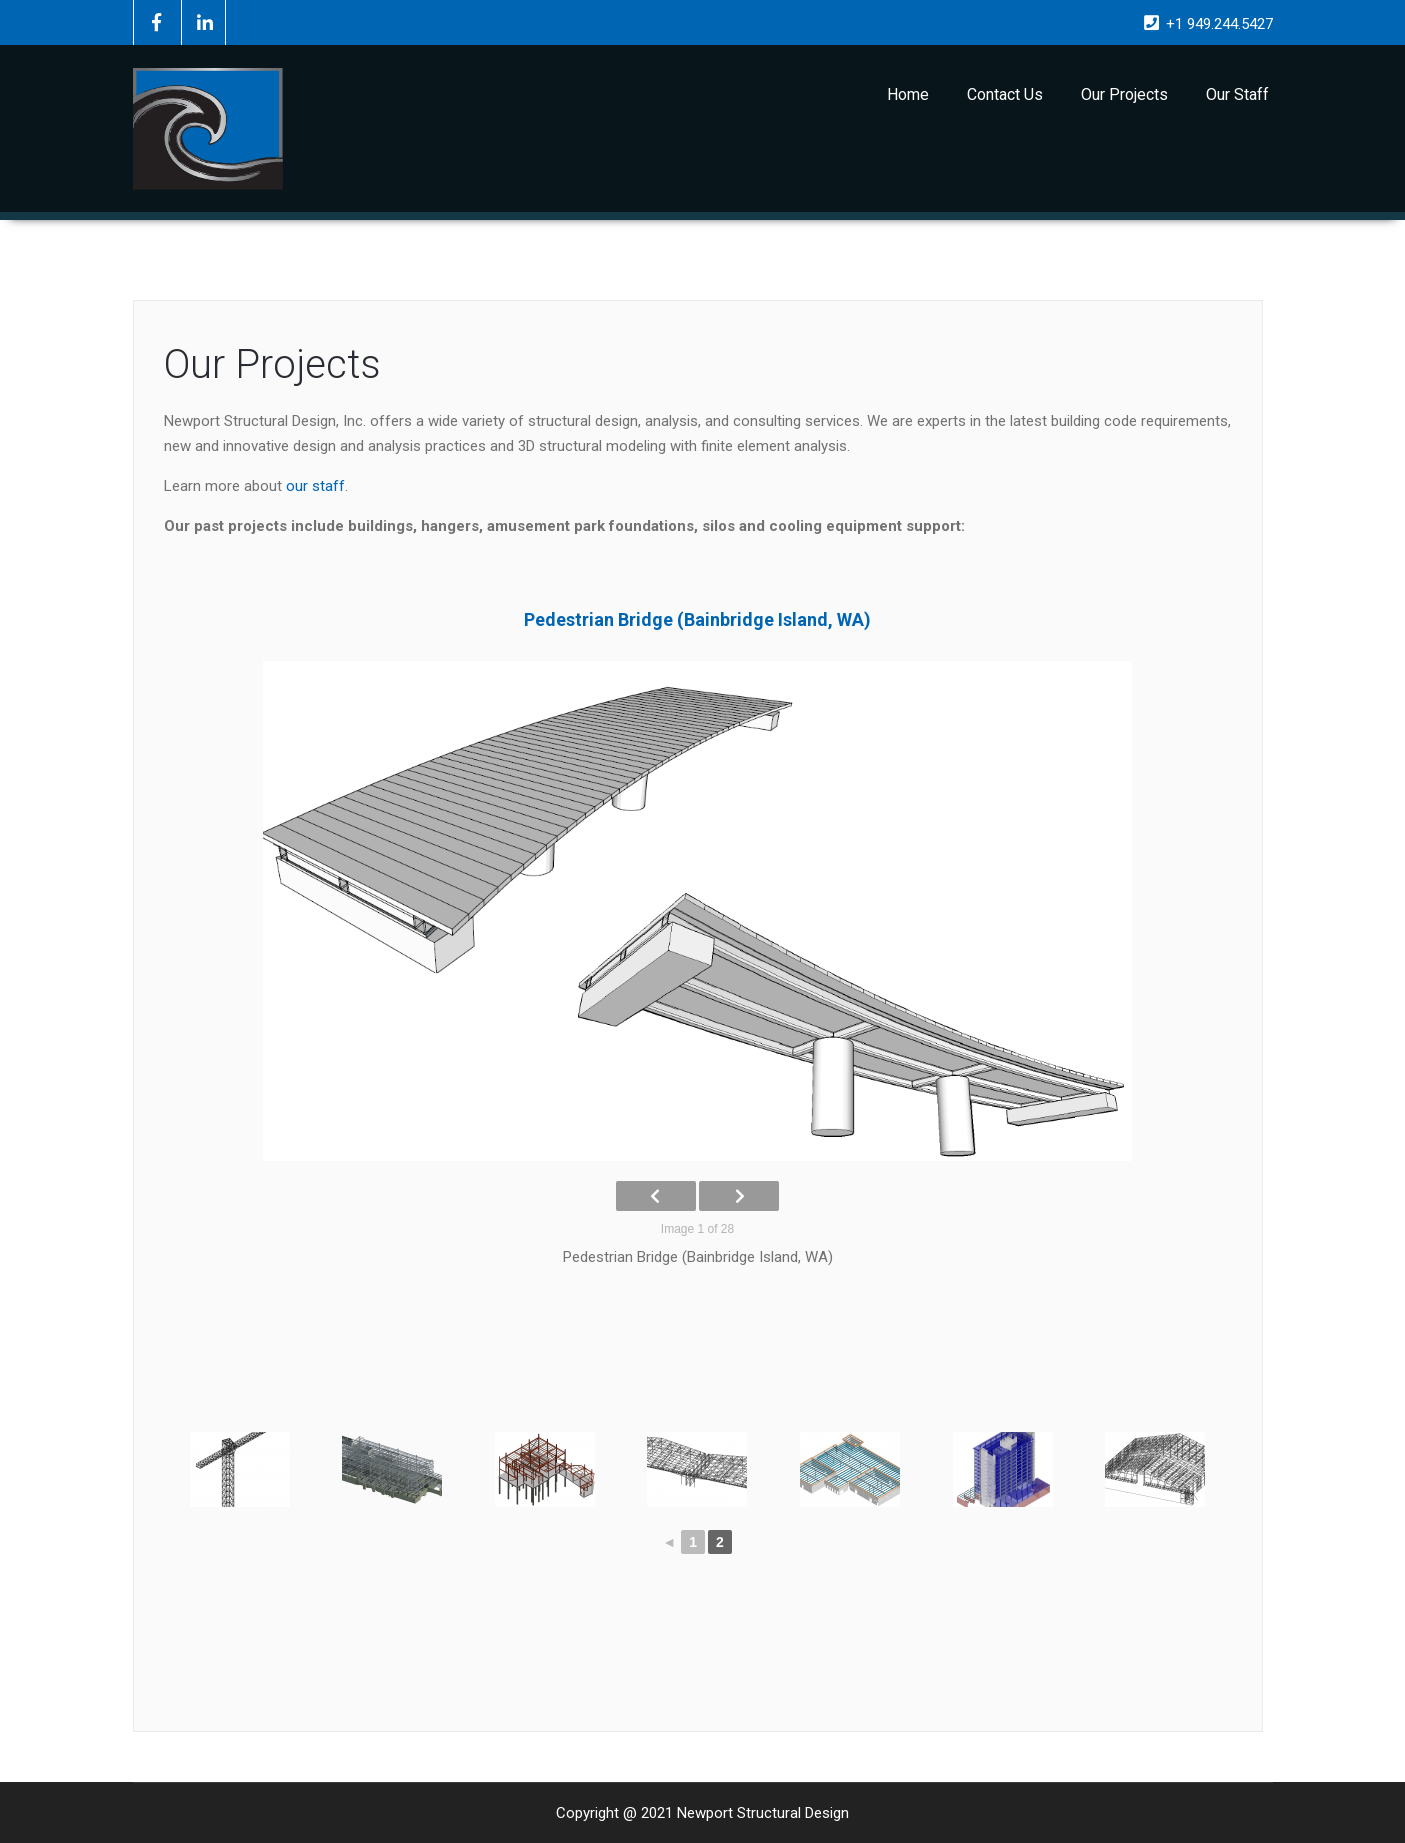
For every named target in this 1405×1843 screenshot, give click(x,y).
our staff (315, 486)
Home (908, 94)
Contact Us (1005, 94)
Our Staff (1237, 94)
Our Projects (1124, 94)
